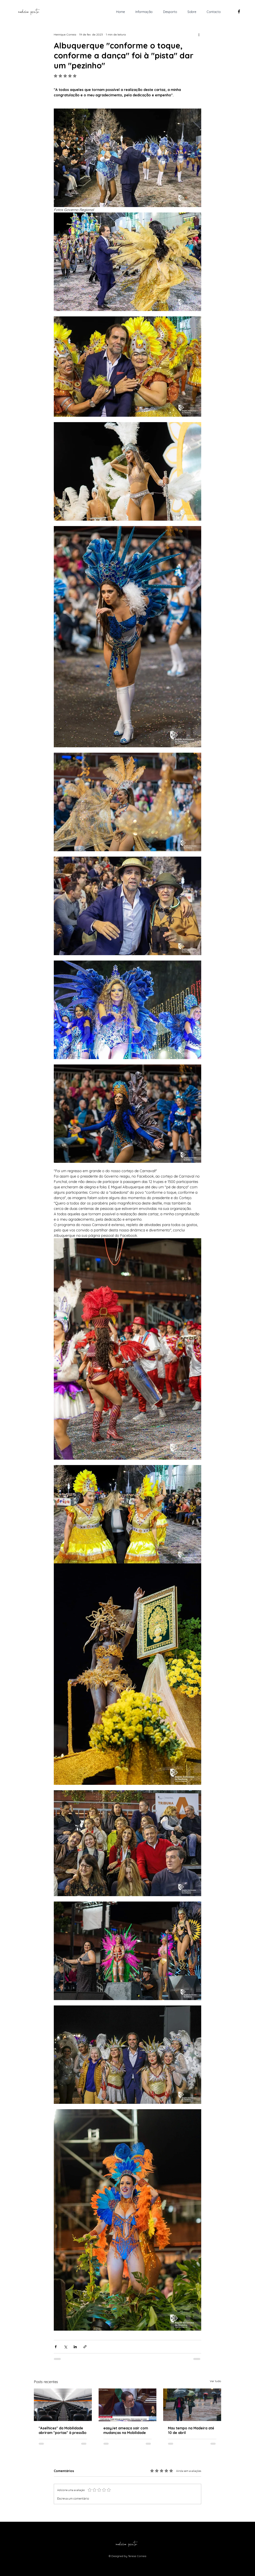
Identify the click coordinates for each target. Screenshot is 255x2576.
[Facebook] (238, 11)
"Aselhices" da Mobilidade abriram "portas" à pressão (62, 2430)
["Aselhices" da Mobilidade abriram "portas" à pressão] (63, 2404)
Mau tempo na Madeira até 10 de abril (191, 2430)
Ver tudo (215, 2381)
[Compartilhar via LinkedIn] (75, 2347)
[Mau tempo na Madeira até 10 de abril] (192, 2404)
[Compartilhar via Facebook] (56, 2347)
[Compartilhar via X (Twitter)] (65, 2347)
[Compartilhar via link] (85, 2347)
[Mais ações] (198, 34)
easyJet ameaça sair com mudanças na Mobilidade (125, 2430)
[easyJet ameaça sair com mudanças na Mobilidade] (128, 2404)
